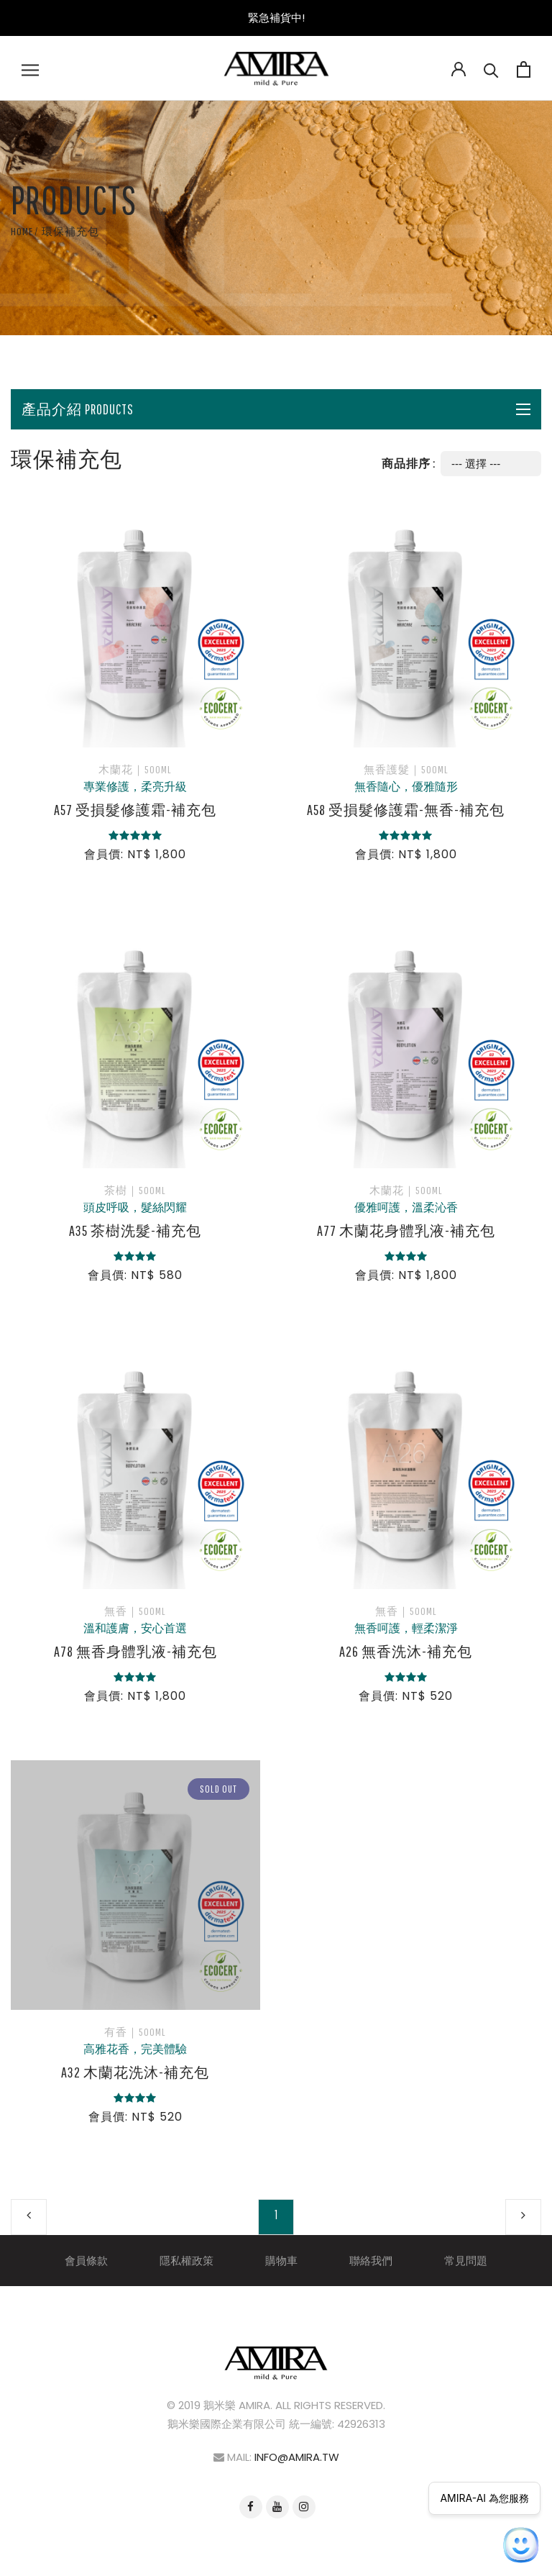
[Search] (491, 68)
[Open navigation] (30, 68)
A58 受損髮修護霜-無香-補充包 (406, 809)
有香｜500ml (135, 2032)
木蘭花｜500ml (135, 769)
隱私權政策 (186, 2260)
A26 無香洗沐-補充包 (405, 1651)
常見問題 (465, 2260)
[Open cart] (523, 68)
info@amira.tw (296, 2457)
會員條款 (86, 2260)
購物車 (281, 2260)
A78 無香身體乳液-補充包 (135, 1651)
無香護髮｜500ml (406, 769)
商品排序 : (409, 463)
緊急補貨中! (276, 17)
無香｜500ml (135, 1611)
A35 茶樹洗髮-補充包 (135, 1230)
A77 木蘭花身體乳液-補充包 (406, 1230)
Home (22, 231)
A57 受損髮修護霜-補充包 (135, 809)
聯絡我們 (370, 2260)
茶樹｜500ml (135, 1190)
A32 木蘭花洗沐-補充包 (135, 2072)
